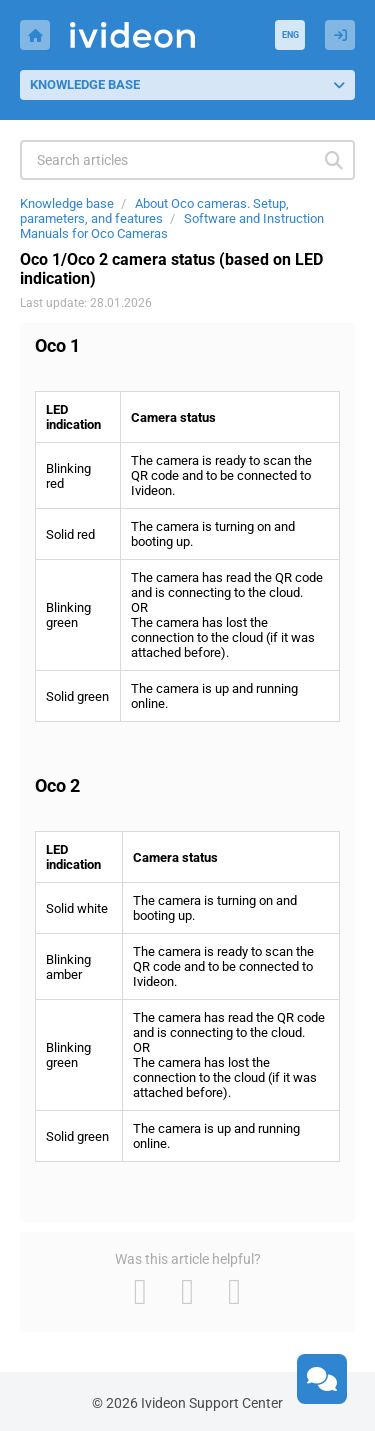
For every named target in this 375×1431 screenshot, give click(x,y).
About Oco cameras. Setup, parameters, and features (154, 211)
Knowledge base (67, 203)
